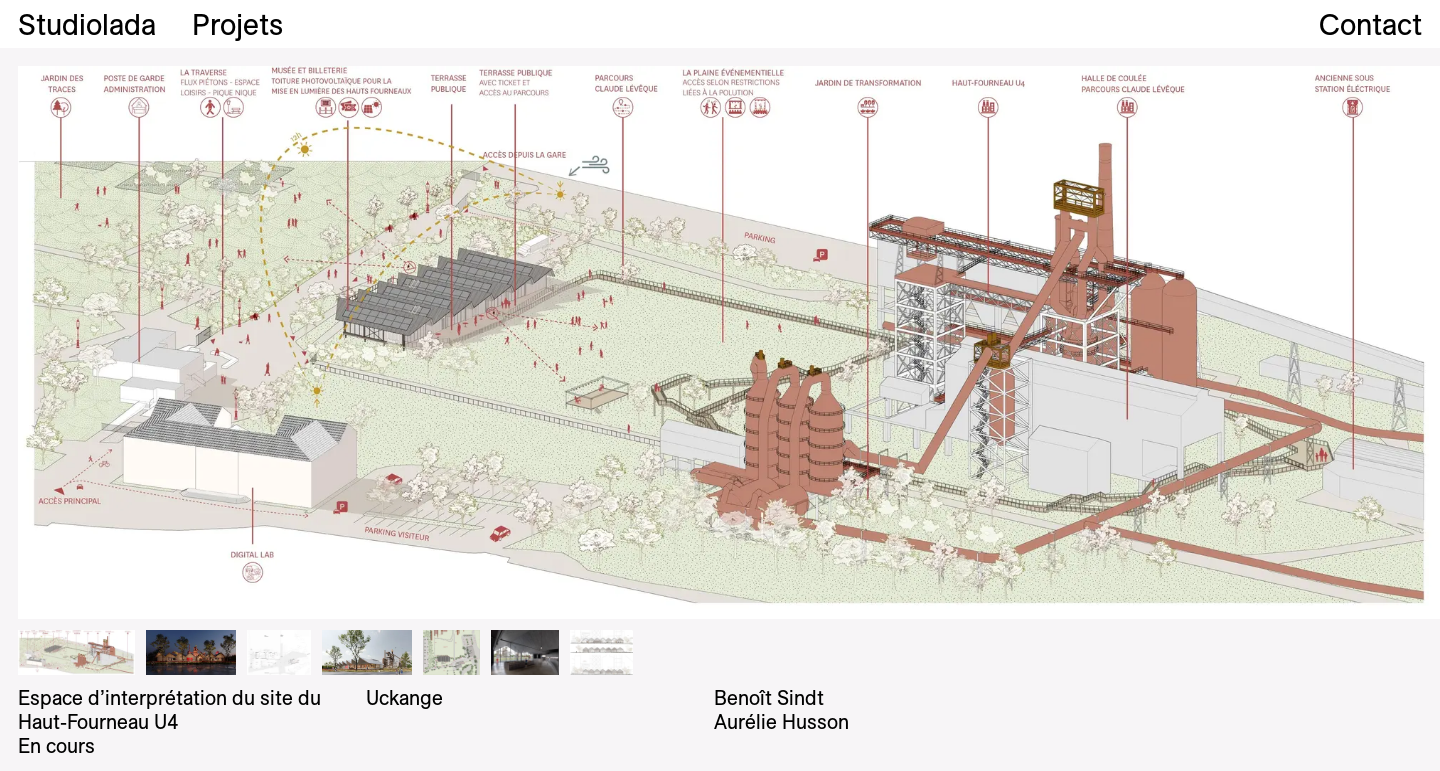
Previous (360, 342)
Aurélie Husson (781, 721)
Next (1080, 342)
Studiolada (87, 24)
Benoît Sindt (769, 697)
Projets (237, 24)
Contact (1370, 24)
